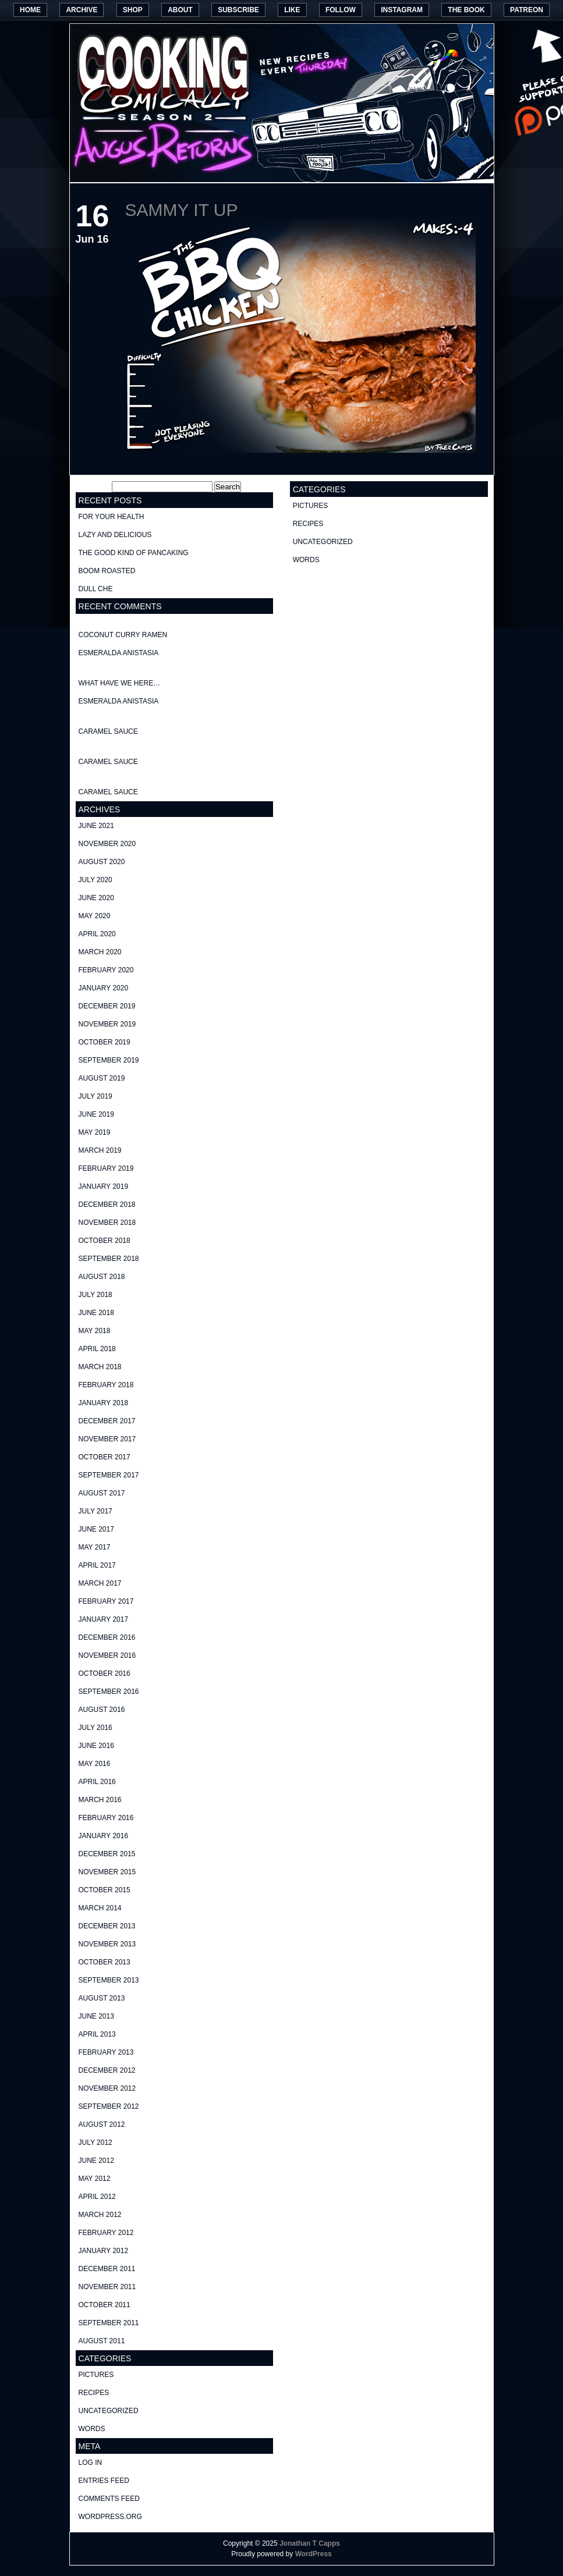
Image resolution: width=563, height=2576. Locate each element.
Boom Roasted (107, 571)
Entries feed (104, 2480)
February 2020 (106, 970)
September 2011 (109, 2323)
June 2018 (96, 1313)
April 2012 (97, 2197)
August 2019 (102, 1078)
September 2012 (109, 2106)
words (92, 2429)
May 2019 (95, 1132)
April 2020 (97, 934)
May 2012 (95, 2179)
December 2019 (107, 1006)
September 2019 (109, 1060)
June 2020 (96, 898)
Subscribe (238, 10)
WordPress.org (110, 2517)
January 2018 (104, 1403)
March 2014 (100, 1908)
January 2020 (104, 988)
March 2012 (100, 2215)
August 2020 (102, 862)
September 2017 (109, 1475)
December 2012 (107, 2070)
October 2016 (104, 1673)
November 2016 (107, 1655)
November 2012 (107, 2088)
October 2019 (104, 1042)
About (180, 10)
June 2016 (96, 1746)
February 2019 (106, 1168)
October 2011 (104, 2305)
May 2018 (95, 1331)
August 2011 (102, 2341)
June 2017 (96, 1529)
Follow (340, 10)
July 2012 (95, 2142)
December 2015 (107, 1854)
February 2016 (106, 1818)
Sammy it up (181, 209)
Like (292, 10)
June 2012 (96, 2160)
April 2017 (97, 1565)
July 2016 (95, 1728)
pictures (96, 2375)
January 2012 (104, 2251)
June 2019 (96, 1114)
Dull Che (96, 589)
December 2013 (107, 1926)
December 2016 (107, 1637)
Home (30, 10)
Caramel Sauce (108, 731)
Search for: (93, 487)
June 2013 (96, 2016)
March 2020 (100, 952)
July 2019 (95, 1096)
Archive (81, 10)
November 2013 (107, 1944)
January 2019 (104, 1186)
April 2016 (97, 1782)
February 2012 (106, 2233)
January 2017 (104, 1619)
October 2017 (104, 1457)
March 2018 (100, 1367)
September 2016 (109, 1691)
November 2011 (107, 2287)
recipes (94, 2393)
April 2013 (97, 2034)
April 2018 (97, 1349)
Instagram (402, 10)
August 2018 (102, 1277)
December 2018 (107, 1204)
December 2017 (107, 1421)
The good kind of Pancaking (134, 553)
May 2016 (95, 1764)
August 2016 (102, 1710)
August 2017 (102, 1493)
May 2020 (95, 916)
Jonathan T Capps (309, 2543)
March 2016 (100, 1800)
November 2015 (107, 1872)
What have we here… (120, 683)
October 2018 (104, 1241)
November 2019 (107, 1024)
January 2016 (104, 1836)
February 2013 (106, 2052)
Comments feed (109, 2499)
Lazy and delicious (115, 535)
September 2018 (109, 1259)
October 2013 (104, 1962)
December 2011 (107, 2269)
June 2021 (96, 826)
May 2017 (95, 1547)
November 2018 (107, 1222)
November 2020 (107, 844)
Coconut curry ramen (123, 635)
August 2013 (102, 1998)
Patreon (526, 10)
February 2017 (106, 1601)
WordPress (313, 2554)
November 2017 (107, 1439)
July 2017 (95, 1511)
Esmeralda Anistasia (119, 653)
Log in (90, 2462)
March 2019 (100, 1150)
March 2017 (100, 1583)
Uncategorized (109, 2411)
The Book (466, 10)
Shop (133, 10)
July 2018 (95, 1295)
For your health (111, 517)
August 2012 (102, 2124)
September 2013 (109, 1980)
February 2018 (106, 1385)
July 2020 (95, 880)
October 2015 (104, 1890)
